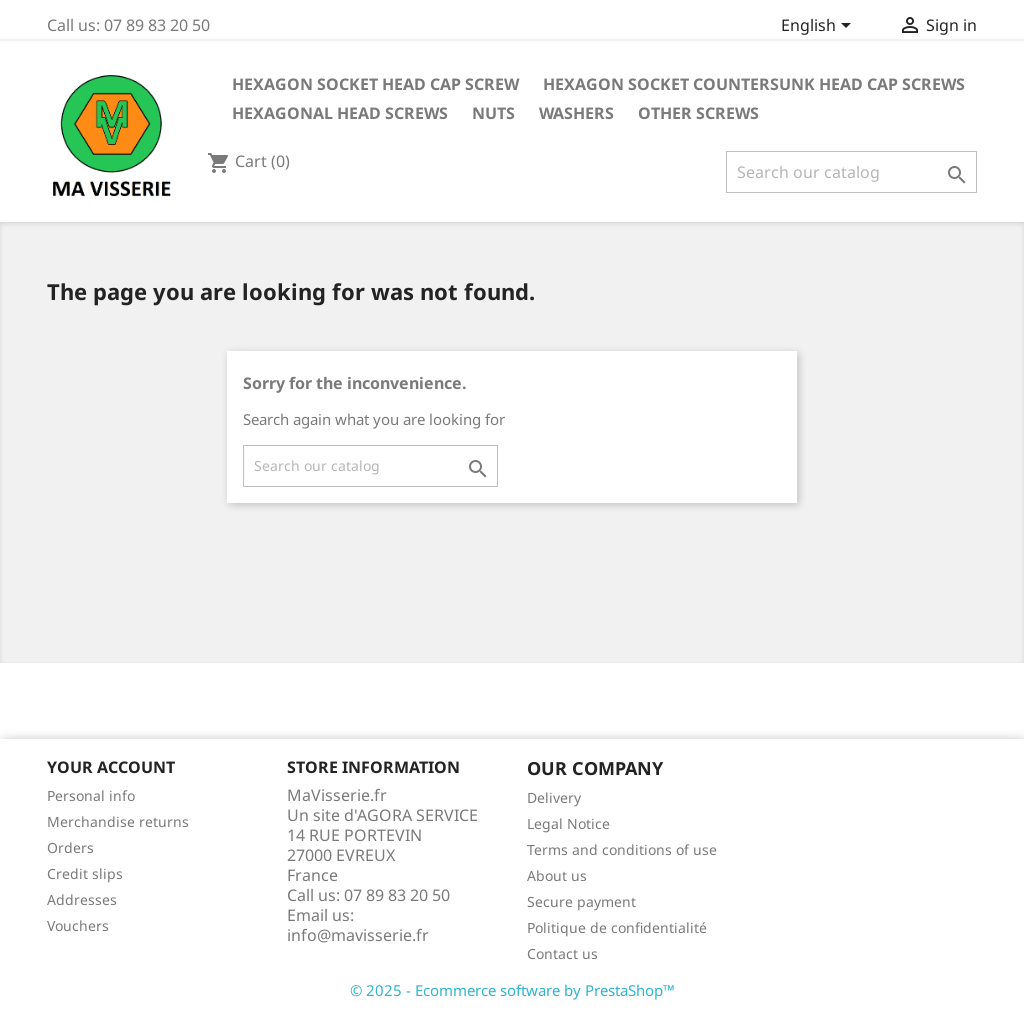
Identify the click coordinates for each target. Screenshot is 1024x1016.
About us (557, 875)
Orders (70, 847)
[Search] (851, 172)
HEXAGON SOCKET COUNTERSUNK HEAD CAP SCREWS (754, 84)
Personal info (91, 795)
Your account (111, 767)
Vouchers (78, 925)
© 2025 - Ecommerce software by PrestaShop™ (512, 990)
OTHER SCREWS (698, 113)
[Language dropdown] (819, 27)
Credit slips (85, 873)
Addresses (82, 899)
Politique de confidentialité (617, 927)
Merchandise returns (118, 821)
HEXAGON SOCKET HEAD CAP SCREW (375, 84)
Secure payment (581, 901)
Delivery (554, 797)
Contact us (562, 953)
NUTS (493, 113)
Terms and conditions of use (622, 849)
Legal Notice (568, 823)
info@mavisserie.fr (358, 935)
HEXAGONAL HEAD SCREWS (340, 113)
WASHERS (576, 113)
